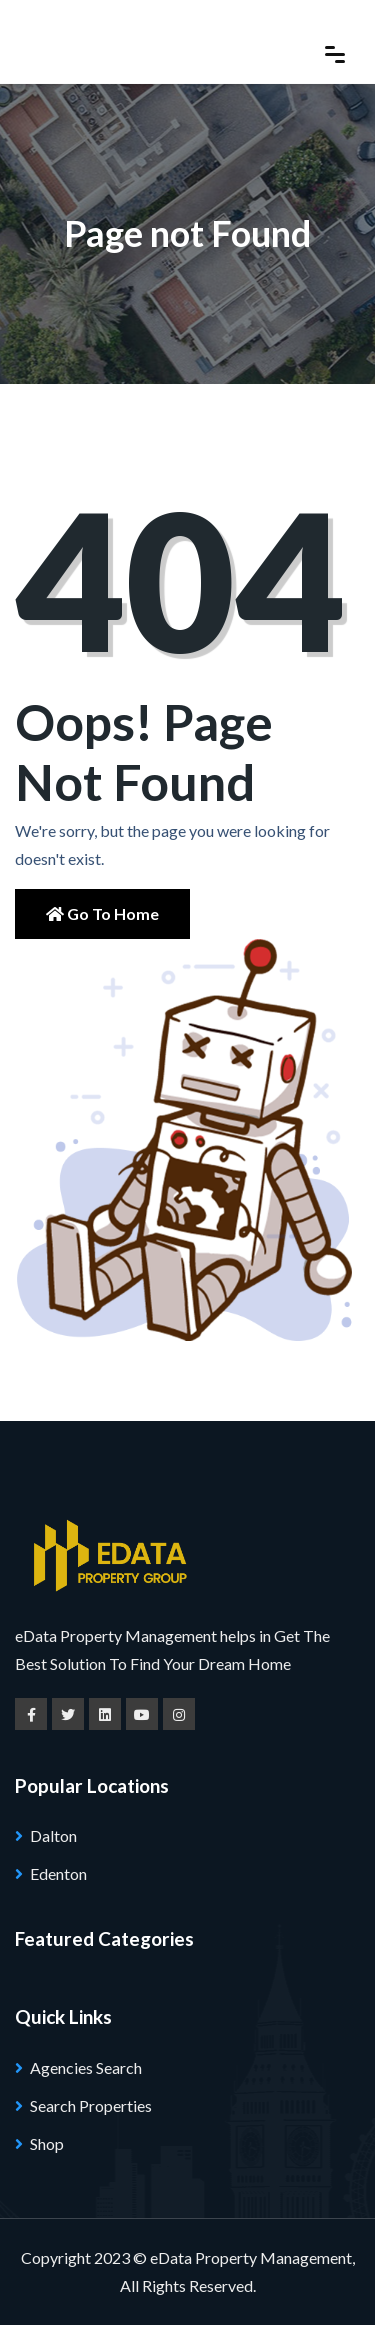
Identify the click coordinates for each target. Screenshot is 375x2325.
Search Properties (91, 2105)
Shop (47, 2143)
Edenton (58, 1873)
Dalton (53, 1835)
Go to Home (102, 913)
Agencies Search (86, 2067)
